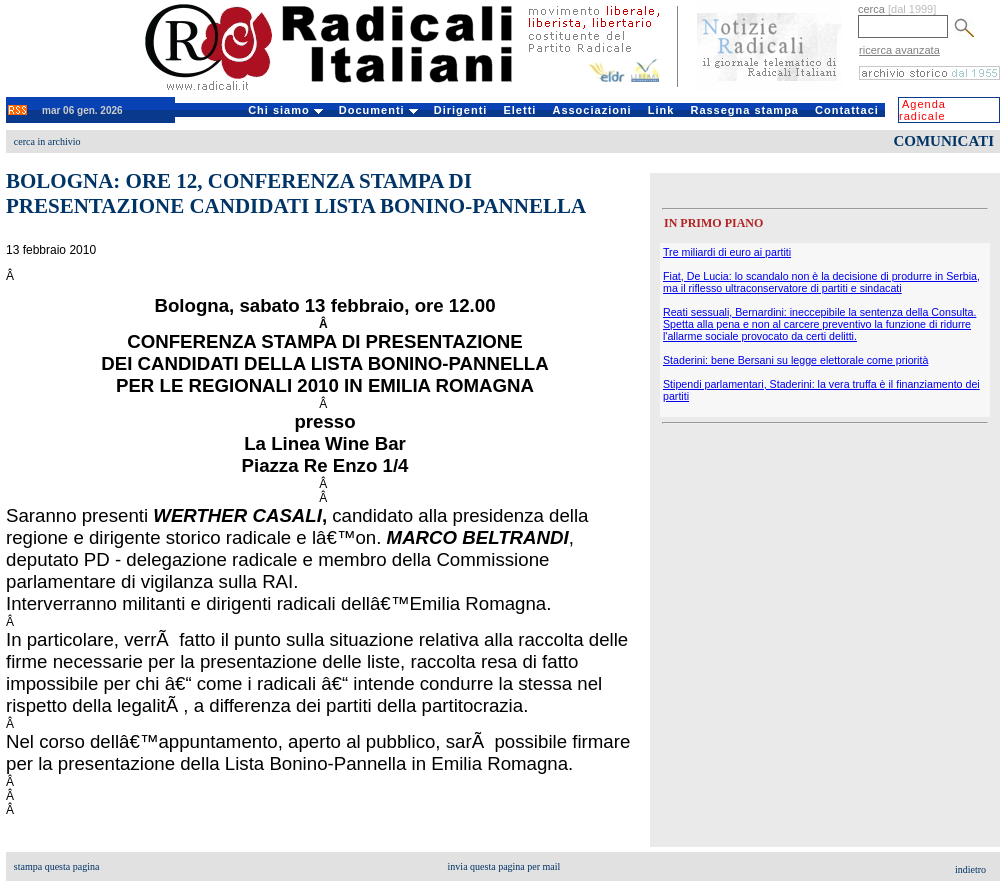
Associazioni (591, 110)
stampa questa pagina (57, 866)
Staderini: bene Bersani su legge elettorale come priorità (795, 360)
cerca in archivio (47, 141)
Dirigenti (461, 110)
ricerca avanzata (899, 50)
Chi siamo (285, 110)
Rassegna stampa (744, 110)
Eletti (519, 110)
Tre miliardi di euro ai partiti (727, 252)
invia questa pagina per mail (504, 866)
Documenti (378, 110)
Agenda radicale (922, 110)
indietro (970, 869)
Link (661, 110)
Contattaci (847, 110)
